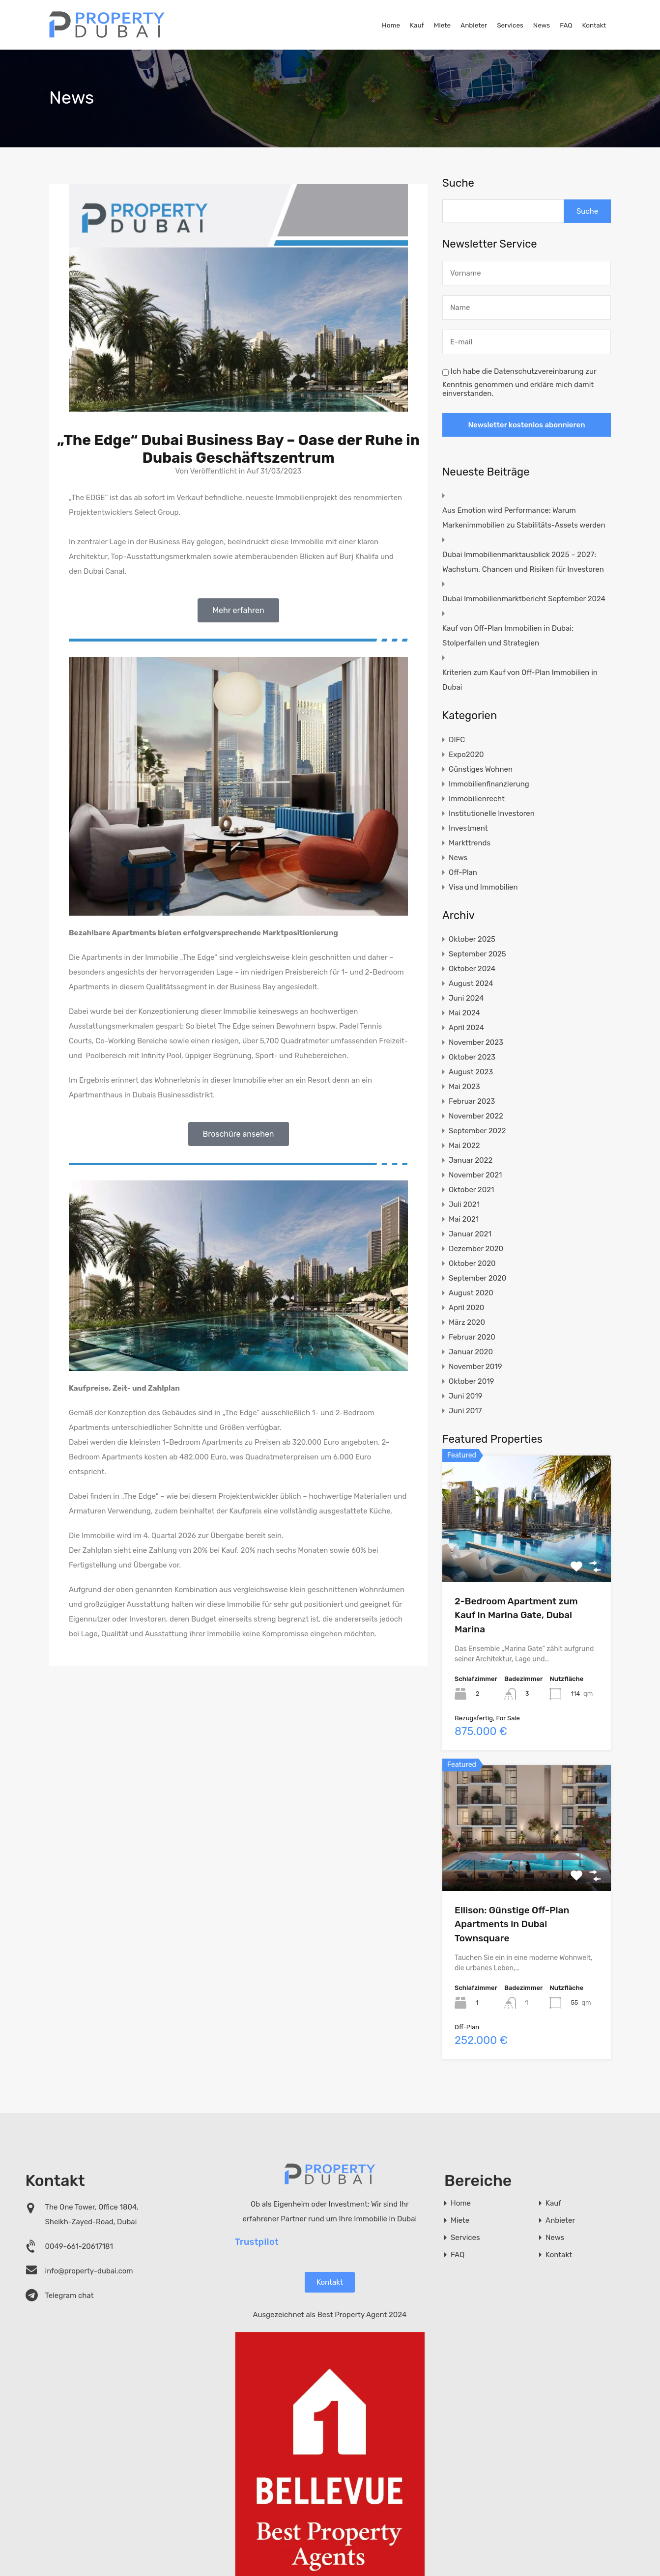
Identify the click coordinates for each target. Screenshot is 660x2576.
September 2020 (477, 1278)
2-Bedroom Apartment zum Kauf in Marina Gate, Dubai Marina (516, 1615)
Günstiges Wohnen (481, 769)
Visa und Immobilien (483, 887)
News (541, 25)
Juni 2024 (466, 998)
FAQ (566, 25)
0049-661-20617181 (79, 2246)
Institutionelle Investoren (492, 813)
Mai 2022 (464, 1145)
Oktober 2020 (472, 1263)
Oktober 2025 (472, 939)
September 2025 (477, 954)
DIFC (457, 739)
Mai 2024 (464, 1012)
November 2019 (475, 1366)
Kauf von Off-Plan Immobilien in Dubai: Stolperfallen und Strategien (508, 635)
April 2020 (466, 1307)
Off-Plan (463, 872)
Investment (468, 828)
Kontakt (594, 25)
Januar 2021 (470, 1234)
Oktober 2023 (472, 1057)
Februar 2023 (472, 1101)
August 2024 (471, 983)
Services (510, 25)
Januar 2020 (471, 1351)
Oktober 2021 (471, 1189)
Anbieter (473, 25)
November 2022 (476, 1116)
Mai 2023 (464, 1086)
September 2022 (477, 1130)
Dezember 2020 (476, 1248)
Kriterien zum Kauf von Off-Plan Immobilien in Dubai (520, 680)
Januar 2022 (470, 1160)
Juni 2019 (466, 1396)
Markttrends (469, 843)
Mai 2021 (464, 1219)
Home (391, 25)
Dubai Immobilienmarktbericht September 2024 (523, 598)
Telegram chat (69, 2295)
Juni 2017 (465, 1410)
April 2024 (466, 1027)
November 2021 (475, 1175)
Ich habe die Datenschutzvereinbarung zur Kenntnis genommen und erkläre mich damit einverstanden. (519, 382)
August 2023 (471, 1071)
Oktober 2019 (471, 1381)
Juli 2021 (464, 1204)
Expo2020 (466, 754)
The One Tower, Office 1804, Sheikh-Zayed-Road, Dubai (92, 2214)
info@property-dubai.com (89, 2271)
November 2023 (476, 1042)
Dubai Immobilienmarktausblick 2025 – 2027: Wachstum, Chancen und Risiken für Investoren (523, 562)
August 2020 (471, 1292)
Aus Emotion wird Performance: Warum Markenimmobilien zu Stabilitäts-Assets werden (523, 518)
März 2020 (467, 1322)
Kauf (417, 25)
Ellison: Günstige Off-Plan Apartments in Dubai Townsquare (512, 1924)
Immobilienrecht (477, 798)
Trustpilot (257, 2241)
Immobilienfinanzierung (489, 784)
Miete (442, 25)
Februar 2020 (472, 1337)
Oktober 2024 (472, 968)
